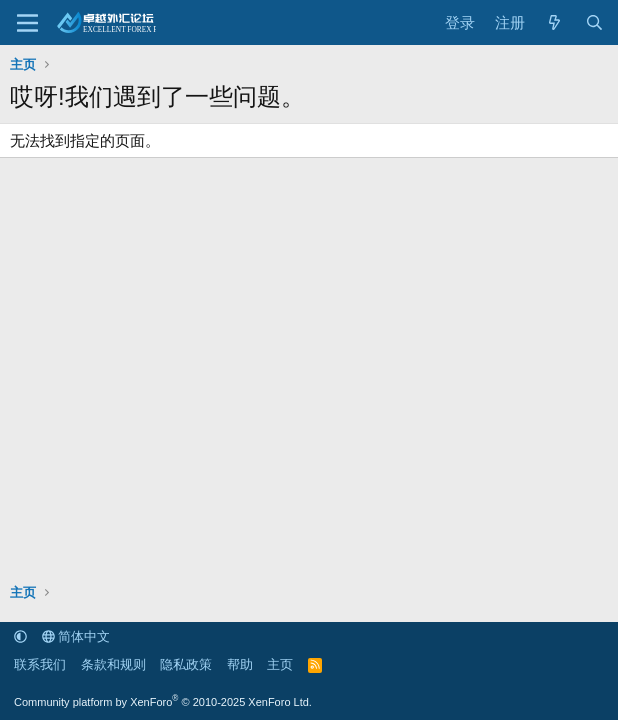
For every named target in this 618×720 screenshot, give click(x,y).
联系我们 (40, 664)
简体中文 (76, 636)
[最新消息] (554, 22)
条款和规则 (113, 664)
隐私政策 (186, 664)
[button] (20, 636)
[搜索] (594, 22)
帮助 (240, 664)
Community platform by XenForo (163, 702)
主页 (280, 664)
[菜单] (27, 23)
